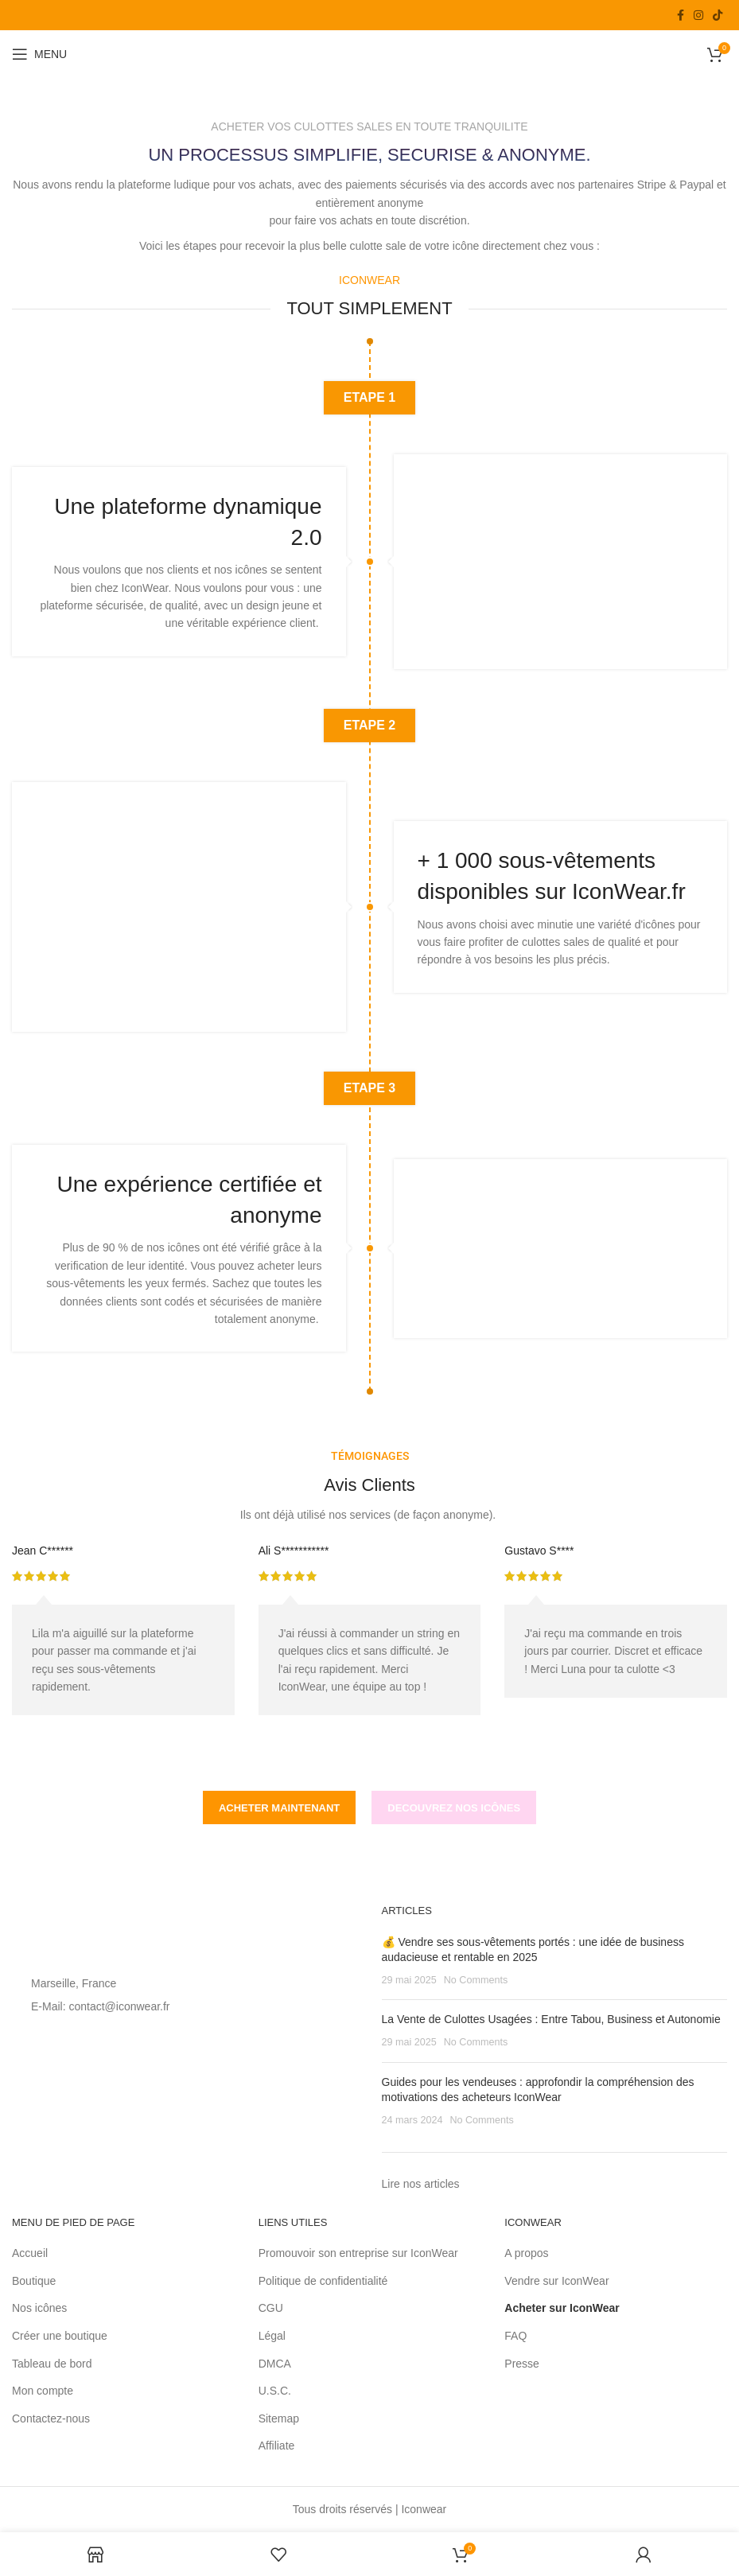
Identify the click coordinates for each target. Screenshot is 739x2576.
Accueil (30, 2253)
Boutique (34, 2280)
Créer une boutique (59, 2335)
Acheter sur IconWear (561, 2308)
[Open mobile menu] (39, 54)
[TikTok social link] (717, 15)
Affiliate (277, 2445)
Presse (521, 2363)
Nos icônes (39, 2308)
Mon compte (42, 2390)
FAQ (515, 2335)
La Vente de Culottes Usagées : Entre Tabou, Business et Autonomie (551, 2019)
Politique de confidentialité (325, 2280)
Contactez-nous (51, 2418)
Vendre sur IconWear (556, 2280)
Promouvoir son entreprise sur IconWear (358, 2253)
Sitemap (279, 2418)
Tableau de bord (51, 2363)
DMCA (275, 2363)
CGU (271, 2308)
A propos (526, 2253)
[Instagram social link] (698, 15)
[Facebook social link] (680, 15)
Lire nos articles (421, 2183)
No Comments (476, 1980)
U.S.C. (275, 2390)
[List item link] (185, 2006)
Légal (272, 2335)
